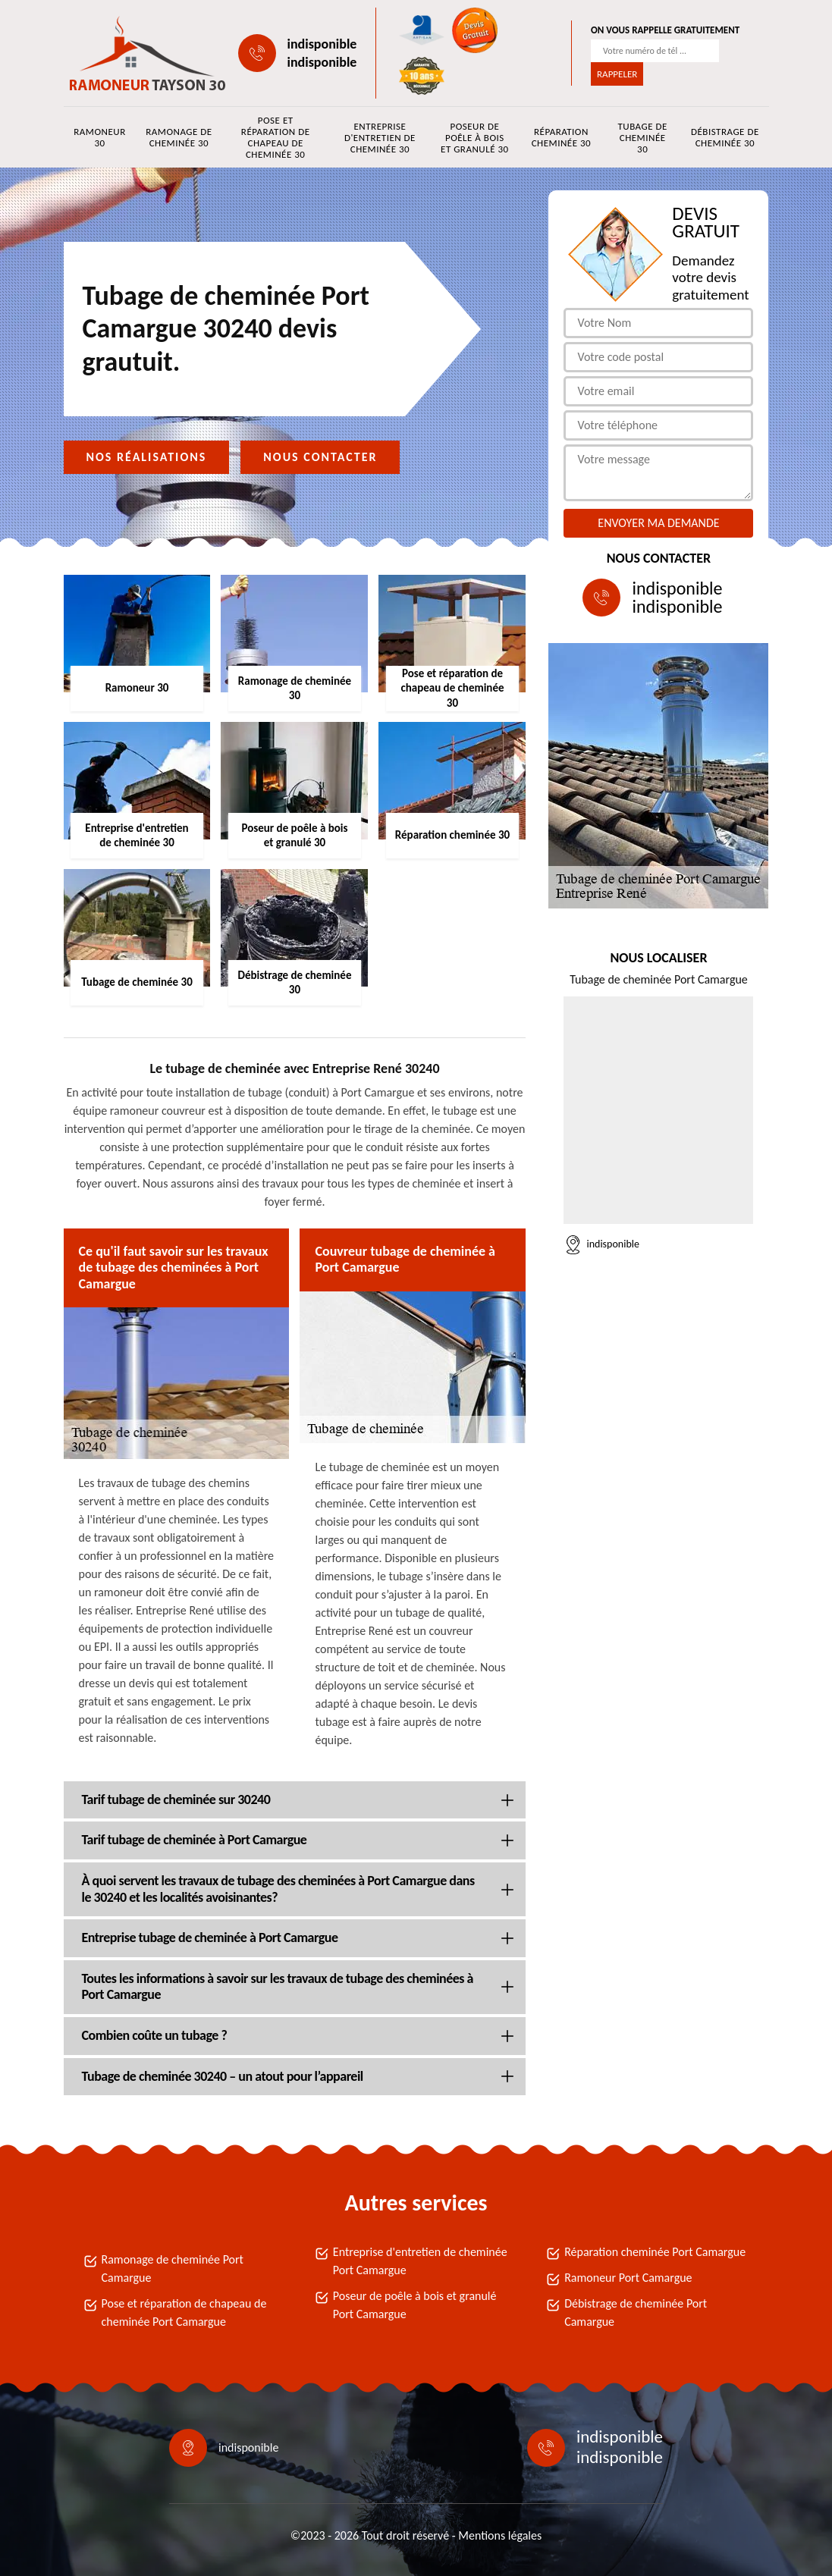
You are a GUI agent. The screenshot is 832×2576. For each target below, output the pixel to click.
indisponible (322, 44)
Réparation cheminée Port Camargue (655, 2252)
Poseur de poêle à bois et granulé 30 (475, 138)
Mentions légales (500, 2535)
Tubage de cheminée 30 (642, 138)
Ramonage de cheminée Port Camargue (172, 2268)
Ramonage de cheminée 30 (179, 137)
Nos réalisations (146, 457)
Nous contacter (320, 457)
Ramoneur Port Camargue (628, 2277)
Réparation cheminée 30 (561, 137)
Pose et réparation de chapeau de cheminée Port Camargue (184, 2312)
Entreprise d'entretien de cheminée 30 (380, 138)
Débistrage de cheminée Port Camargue (635, 2312)
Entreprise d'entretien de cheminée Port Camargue (420, 2261)
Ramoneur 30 (99, 137)
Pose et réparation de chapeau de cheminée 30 (275, 137)
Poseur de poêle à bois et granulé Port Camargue (415, 2305)
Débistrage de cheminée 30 (725, 137)
